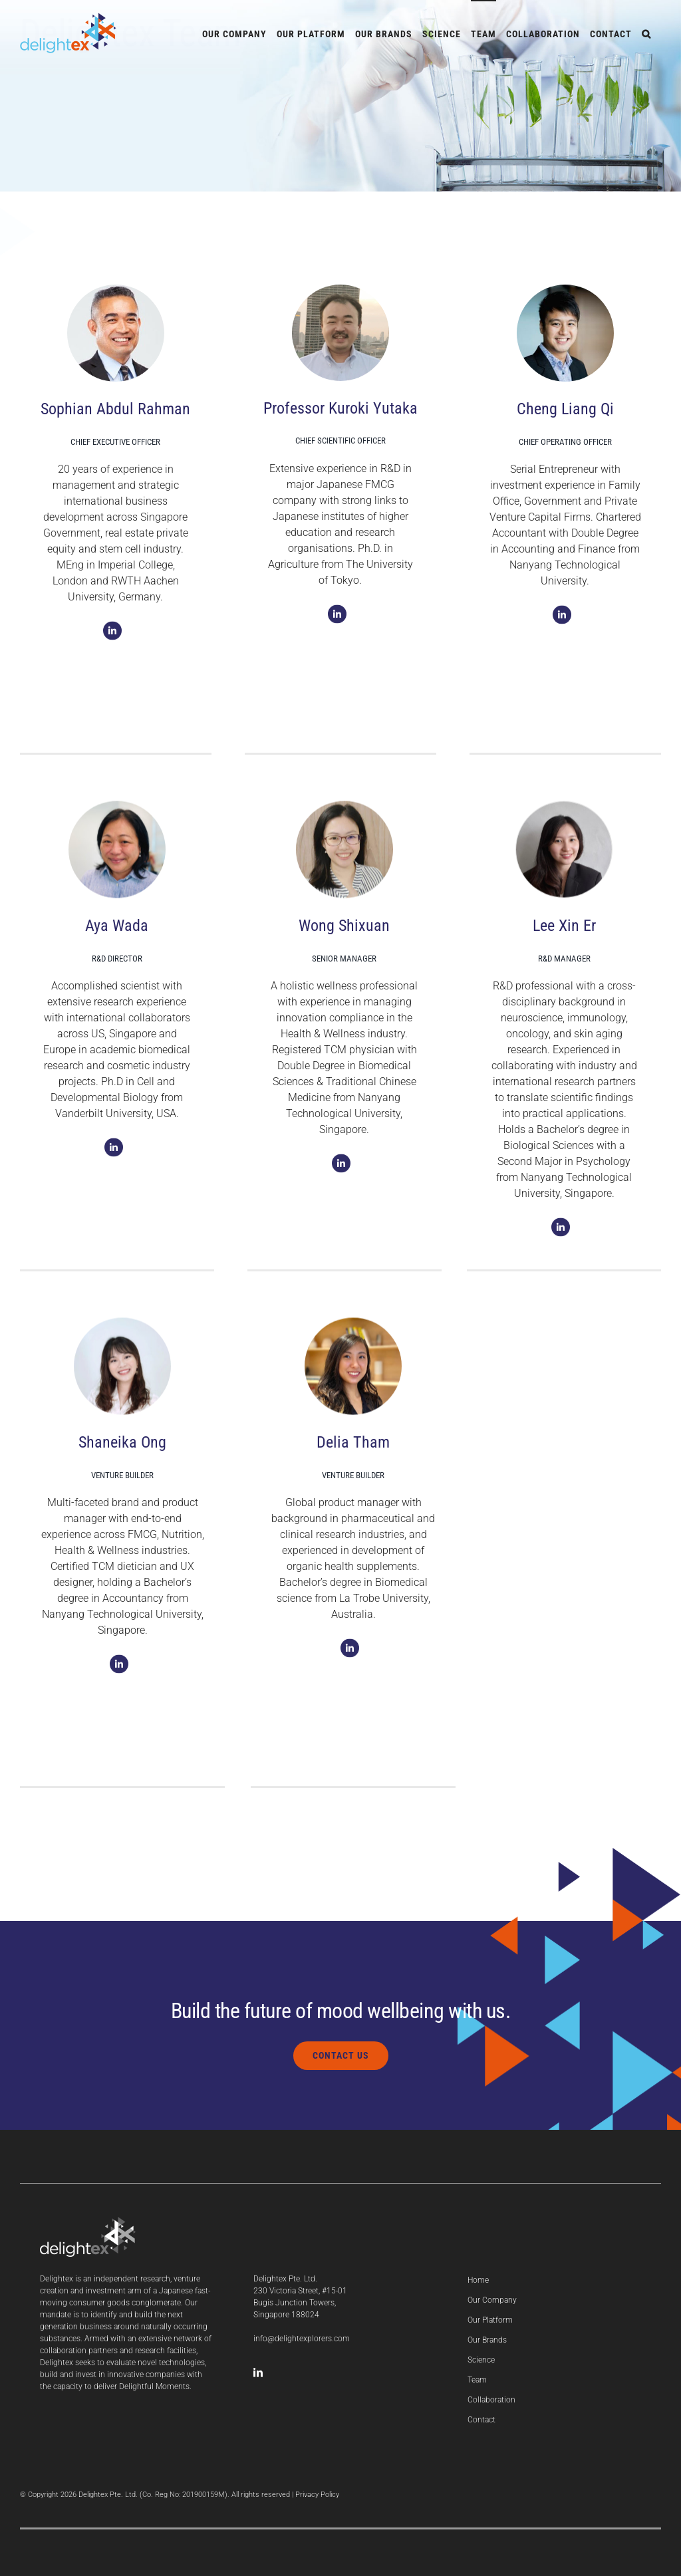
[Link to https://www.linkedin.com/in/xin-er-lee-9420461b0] (560, 1233)
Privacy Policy (317, 2494)
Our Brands (487, 2340)
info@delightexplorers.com (301, 2338)
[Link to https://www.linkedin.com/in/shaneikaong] (119, 1670)
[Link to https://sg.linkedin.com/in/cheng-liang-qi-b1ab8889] (562, 621)
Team (477, 2379)
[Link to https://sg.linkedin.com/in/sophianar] (112, 637)
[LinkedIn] (258, 2372)
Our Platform (490, 2320)
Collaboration (491, 2399)
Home (478, 2280)
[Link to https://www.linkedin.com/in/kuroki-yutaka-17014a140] (337, 620)
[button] (646, 33)
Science (481, 2360)
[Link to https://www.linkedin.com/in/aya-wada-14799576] (113, 1153)
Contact (481, 2419)
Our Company (492, 2300)
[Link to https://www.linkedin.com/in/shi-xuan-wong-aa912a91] (341, 1169)
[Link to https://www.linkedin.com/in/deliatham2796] (349, 1654)
